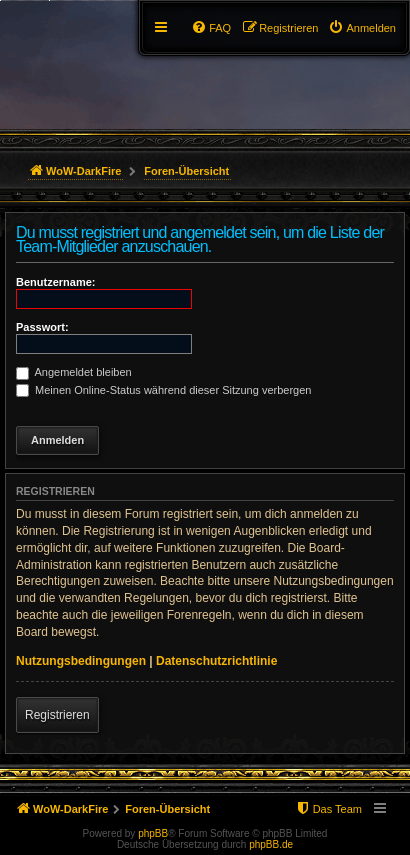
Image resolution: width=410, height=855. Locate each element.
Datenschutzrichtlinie (216, 661)
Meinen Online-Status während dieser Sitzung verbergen (163, 390)
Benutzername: (55, 282)
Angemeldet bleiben (74, 372)
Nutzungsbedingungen (81, 661)
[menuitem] (362, 28)
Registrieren (57, 715)
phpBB (153, 833)
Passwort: (42, 327)
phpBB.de (271, 844)
